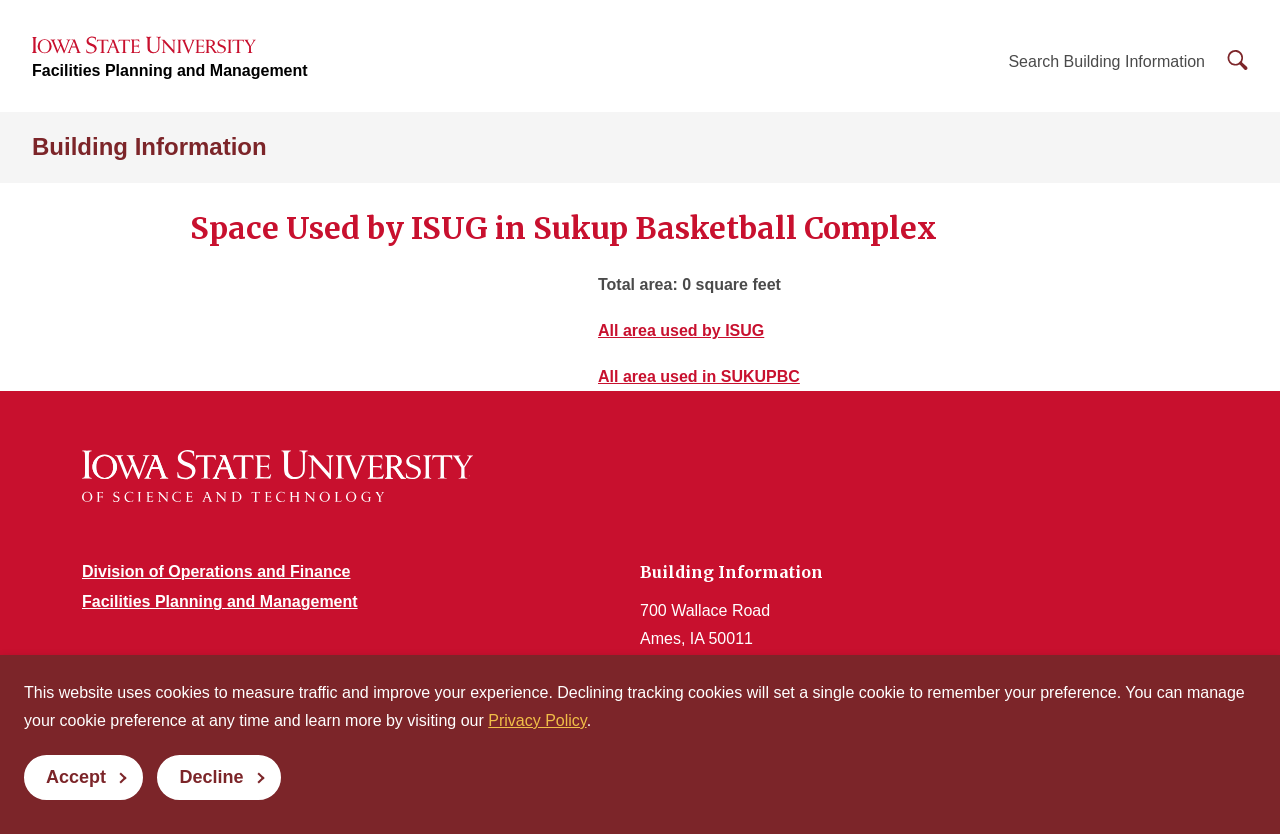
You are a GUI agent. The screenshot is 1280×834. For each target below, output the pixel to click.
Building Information (149, 146)
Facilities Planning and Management (170, 70)
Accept (76, 777)
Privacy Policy (537, 720)
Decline (211, 777)
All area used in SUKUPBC (699, 376)
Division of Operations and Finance (216, 571)
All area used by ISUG (681, 330)
